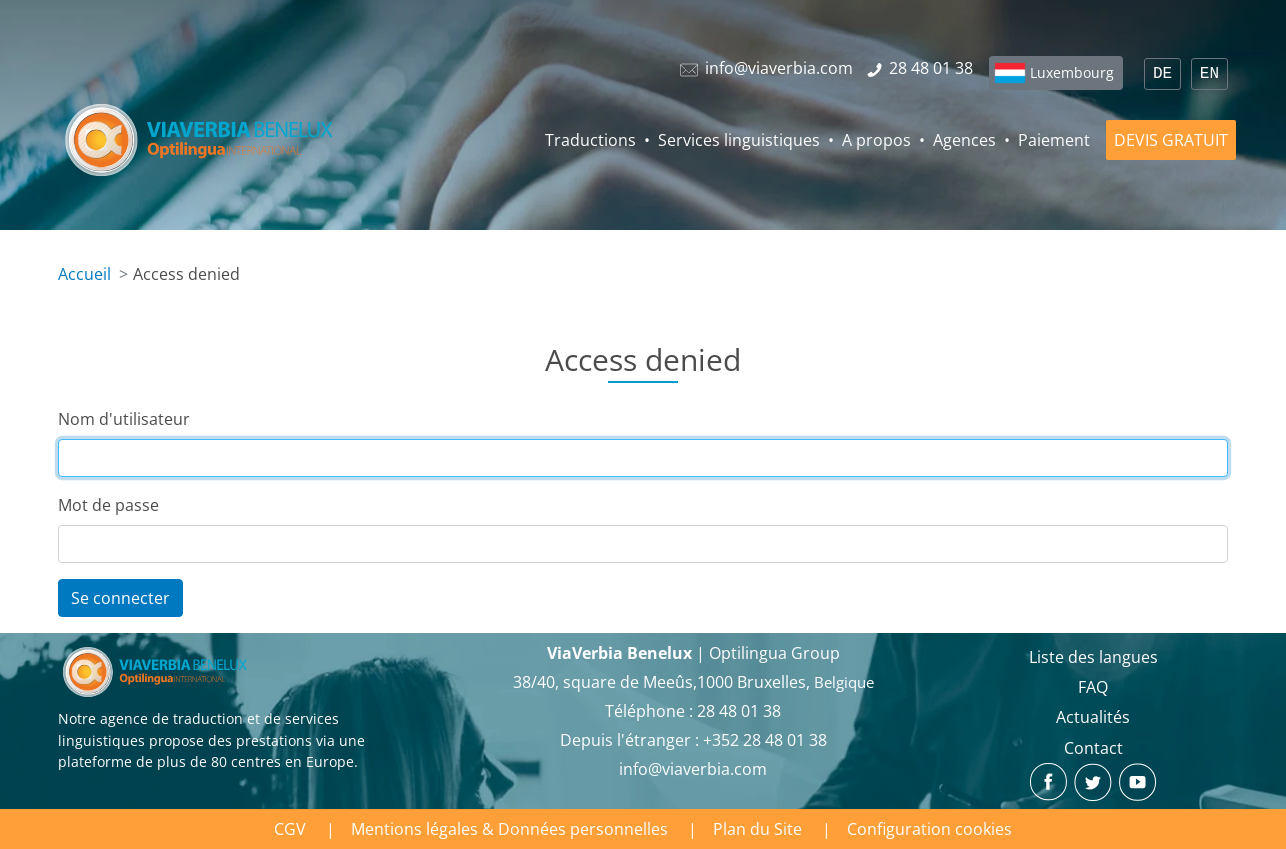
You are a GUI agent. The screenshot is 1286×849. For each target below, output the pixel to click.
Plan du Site (757, 829)
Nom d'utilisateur (124, 419)
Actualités (1093, 717)
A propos (876, 140)
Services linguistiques (739, 140)
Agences (964, 140)
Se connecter (120, 598)
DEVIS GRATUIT (1171, 140)
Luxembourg (1072, 72)
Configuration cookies (929, 829)
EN (1209, 74)
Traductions (590, 140)
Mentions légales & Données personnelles (509, 829)
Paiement (1054, 140)
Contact (1093, 748)
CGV (290, 829)
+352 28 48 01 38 (765, 740)
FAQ (1093, 687)
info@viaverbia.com (693, 769)
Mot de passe (108, 505)
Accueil (84, 274)
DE (1162, 74)
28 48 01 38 (739, 711)
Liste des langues (1093, 657)
